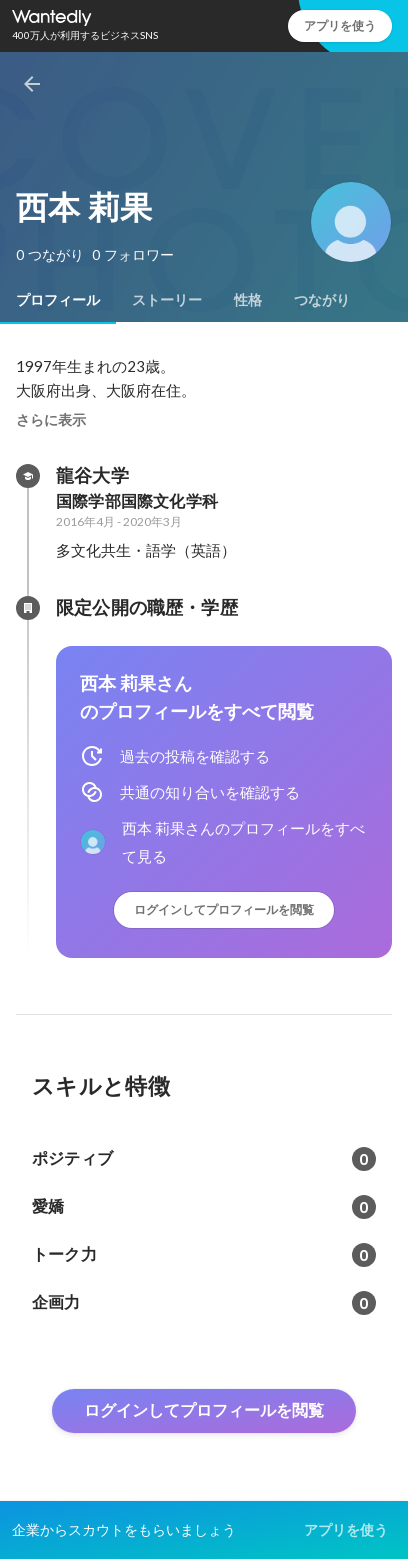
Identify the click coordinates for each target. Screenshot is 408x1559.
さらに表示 (51, 420)
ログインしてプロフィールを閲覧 (224, 909)
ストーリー (167, 300)
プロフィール (58, 300)
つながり (322, 300)
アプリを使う (340, 25)
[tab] (58, 300)
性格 (248, 300)
